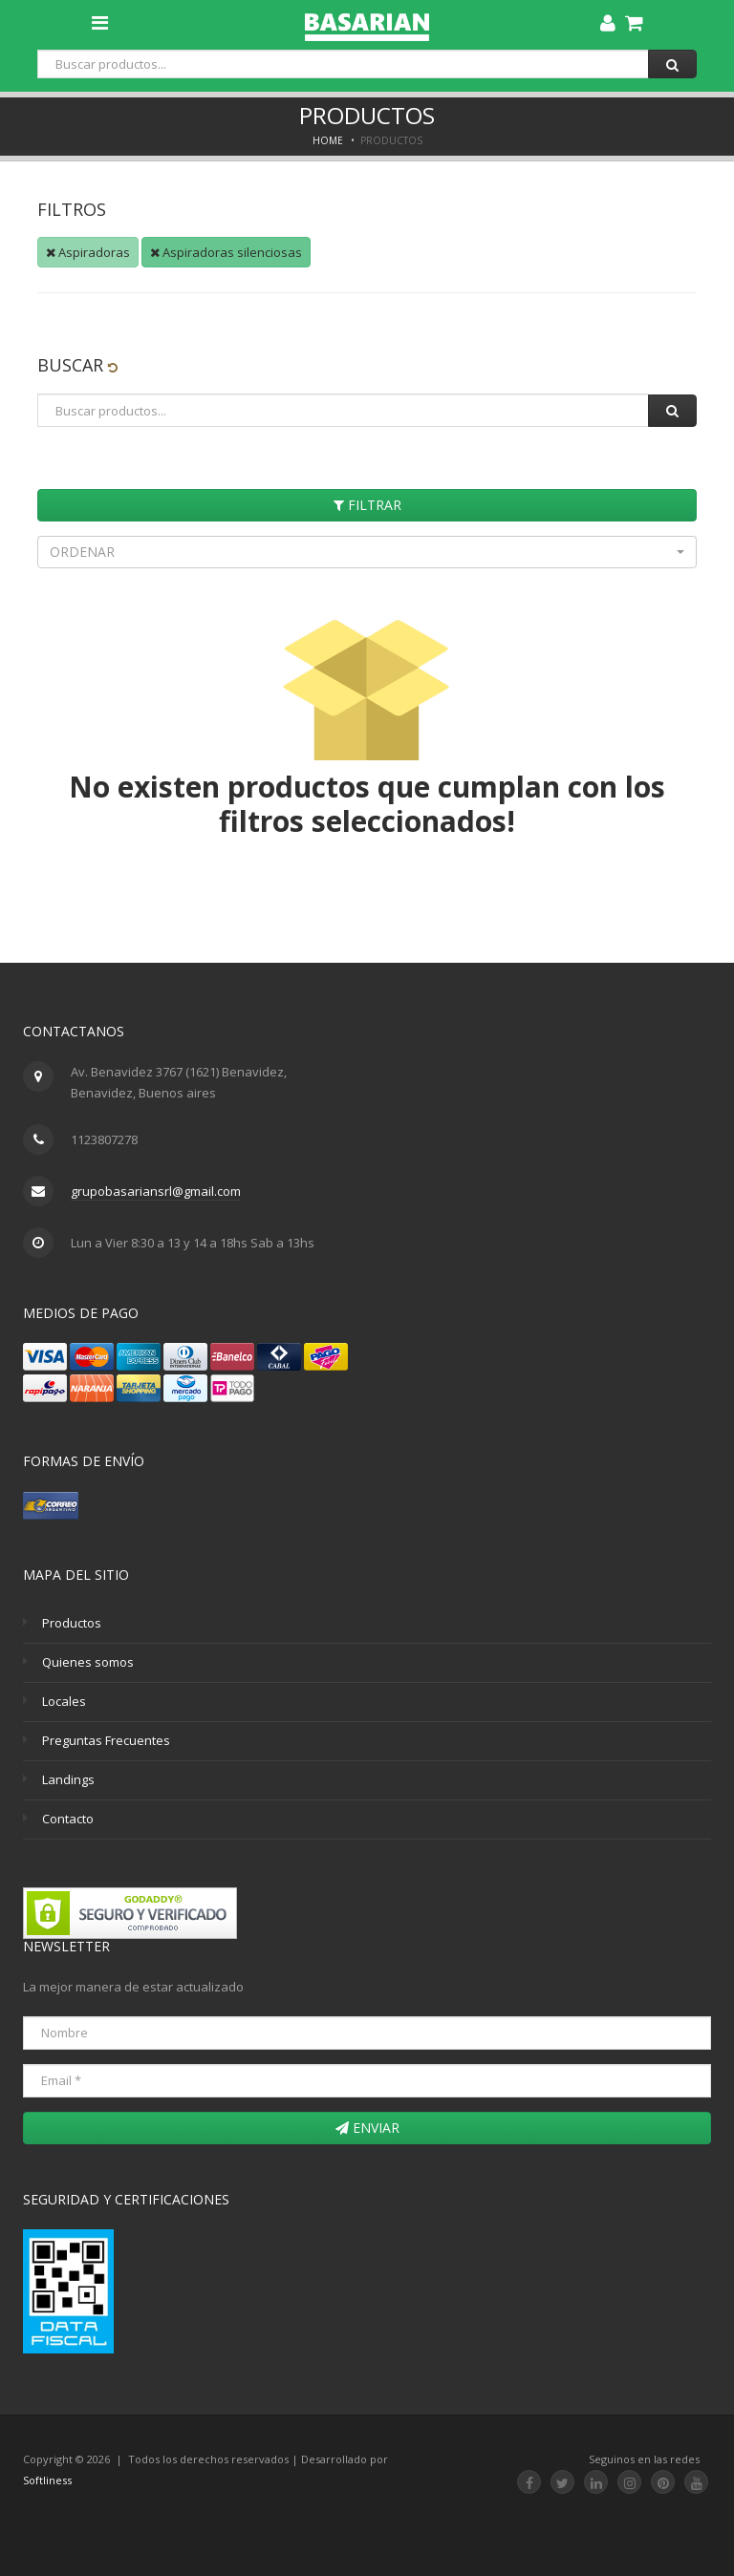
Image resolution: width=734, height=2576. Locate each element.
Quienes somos (88, 1662)
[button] (367, 552)
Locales (64, 1701)
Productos (71, 1622)
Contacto (68, 1818)
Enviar (367, 2127)
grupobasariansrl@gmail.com (156, 1191)
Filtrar (367, 505)
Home (328, 140)
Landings (68, 1779)
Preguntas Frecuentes (106, 1740)
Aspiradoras (88, 252)
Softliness (47, 2480)
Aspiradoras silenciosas (226, 252)
